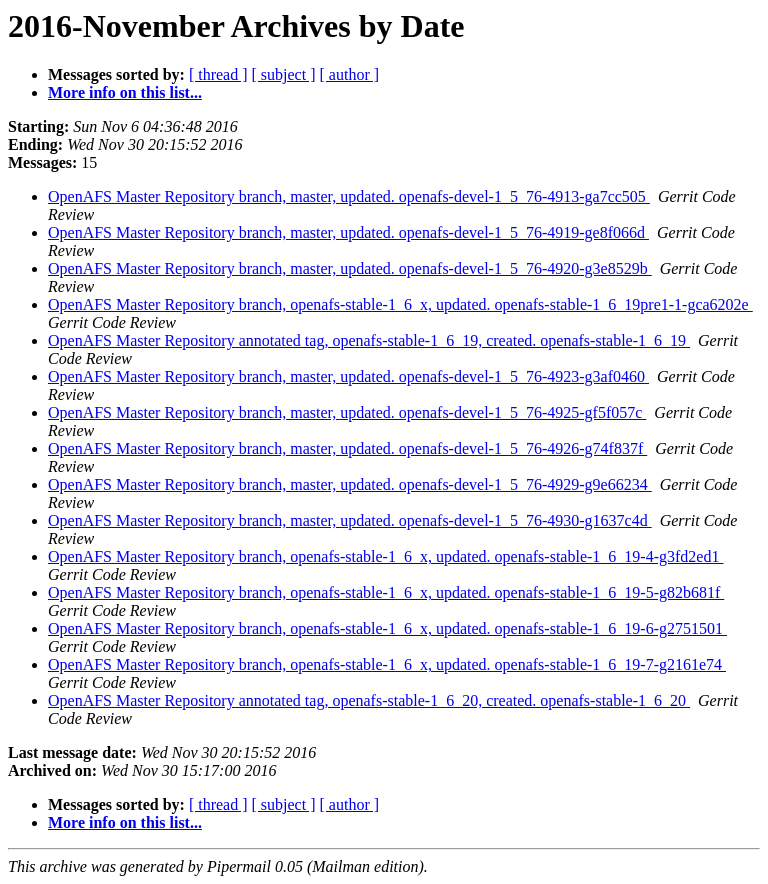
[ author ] (350, 74)
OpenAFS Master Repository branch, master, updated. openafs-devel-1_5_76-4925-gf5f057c (347, 412)
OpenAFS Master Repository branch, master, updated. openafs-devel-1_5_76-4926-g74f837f (347, 448)
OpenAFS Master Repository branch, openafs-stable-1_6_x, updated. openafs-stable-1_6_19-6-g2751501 (387, 628)
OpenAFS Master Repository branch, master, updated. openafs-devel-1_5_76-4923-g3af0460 (348, 376)
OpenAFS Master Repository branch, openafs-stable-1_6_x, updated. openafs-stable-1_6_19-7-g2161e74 (387, 664)
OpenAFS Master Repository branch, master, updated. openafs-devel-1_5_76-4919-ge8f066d (348, 232)
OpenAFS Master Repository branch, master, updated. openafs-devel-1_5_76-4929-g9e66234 (350, 484)
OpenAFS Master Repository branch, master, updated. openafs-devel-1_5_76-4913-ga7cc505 (349, 196)
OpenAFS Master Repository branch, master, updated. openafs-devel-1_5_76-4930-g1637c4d (350, 520)
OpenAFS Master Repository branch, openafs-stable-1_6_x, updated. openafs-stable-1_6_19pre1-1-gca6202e (400, 304)
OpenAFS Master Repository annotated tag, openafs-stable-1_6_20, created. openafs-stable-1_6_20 (369, 700)
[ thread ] (218, 74)
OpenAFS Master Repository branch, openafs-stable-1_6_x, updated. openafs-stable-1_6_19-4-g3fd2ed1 (385, 556)
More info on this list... (125, 92)
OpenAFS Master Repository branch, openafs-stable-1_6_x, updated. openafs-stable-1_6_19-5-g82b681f (386, 592)
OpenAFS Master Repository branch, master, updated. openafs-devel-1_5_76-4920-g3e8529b (350, 268)
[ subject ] (284, 74)
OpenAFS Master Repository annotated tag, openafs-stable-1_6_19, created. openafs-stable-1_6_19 (369, 340)
